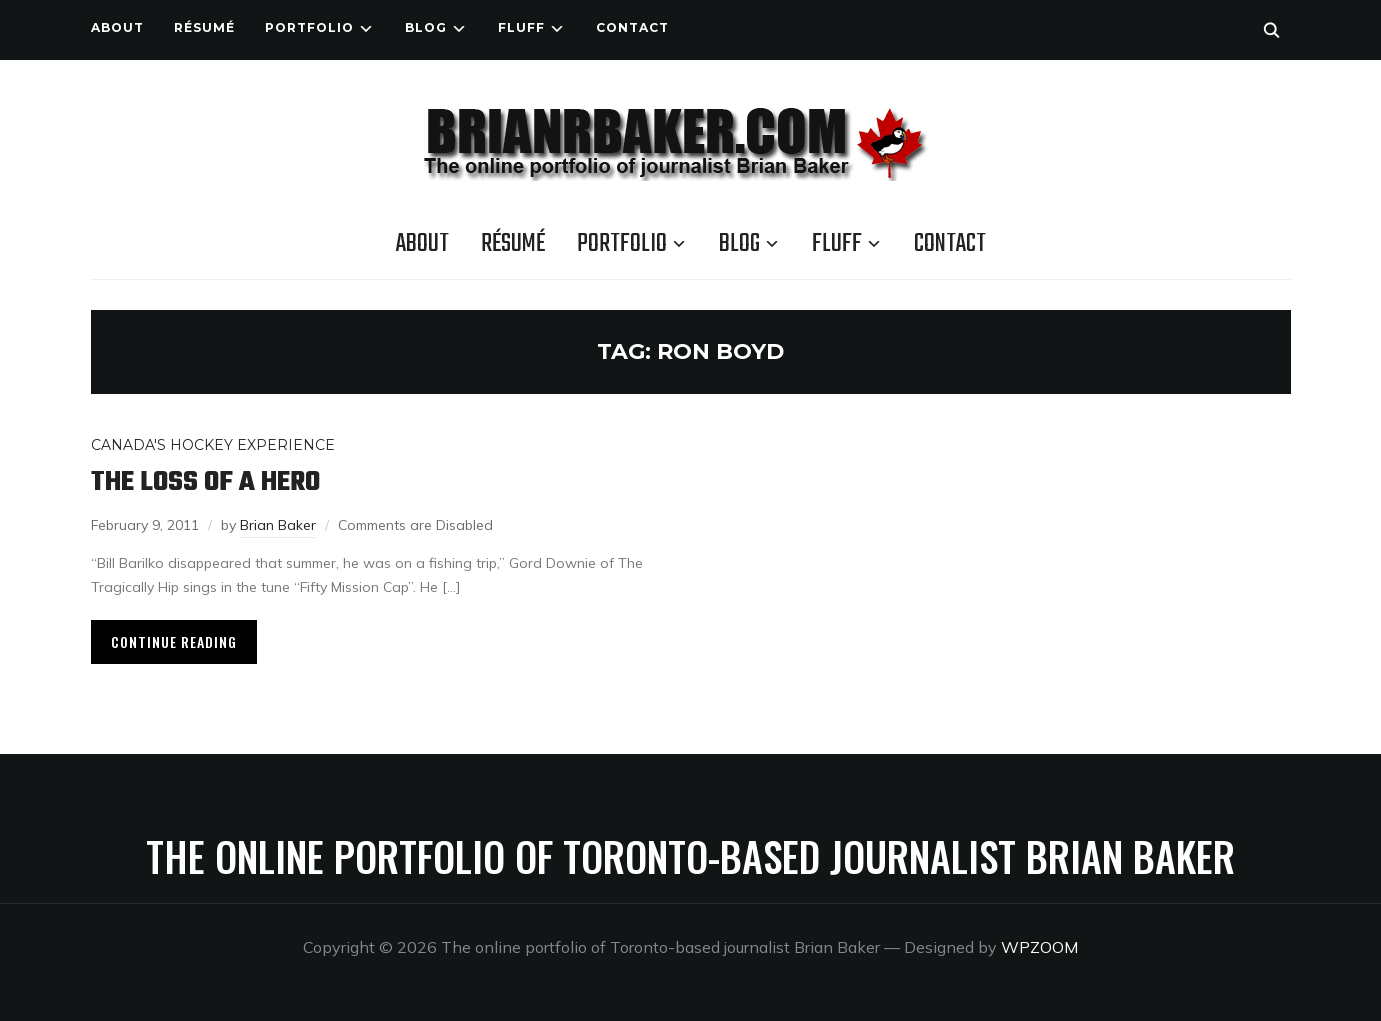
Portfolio (309, 27)
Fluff (521, 27)
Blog (426, 27)
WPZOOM (1039, 947)
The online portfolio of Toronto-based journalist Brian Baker (690, 856)
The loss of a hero (205, 482)
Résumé (204, 27)
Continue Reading (174, 641)
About (117, 27)
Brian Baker (278, 525)
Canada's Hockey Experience (213, 445)
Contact (632, 27)
